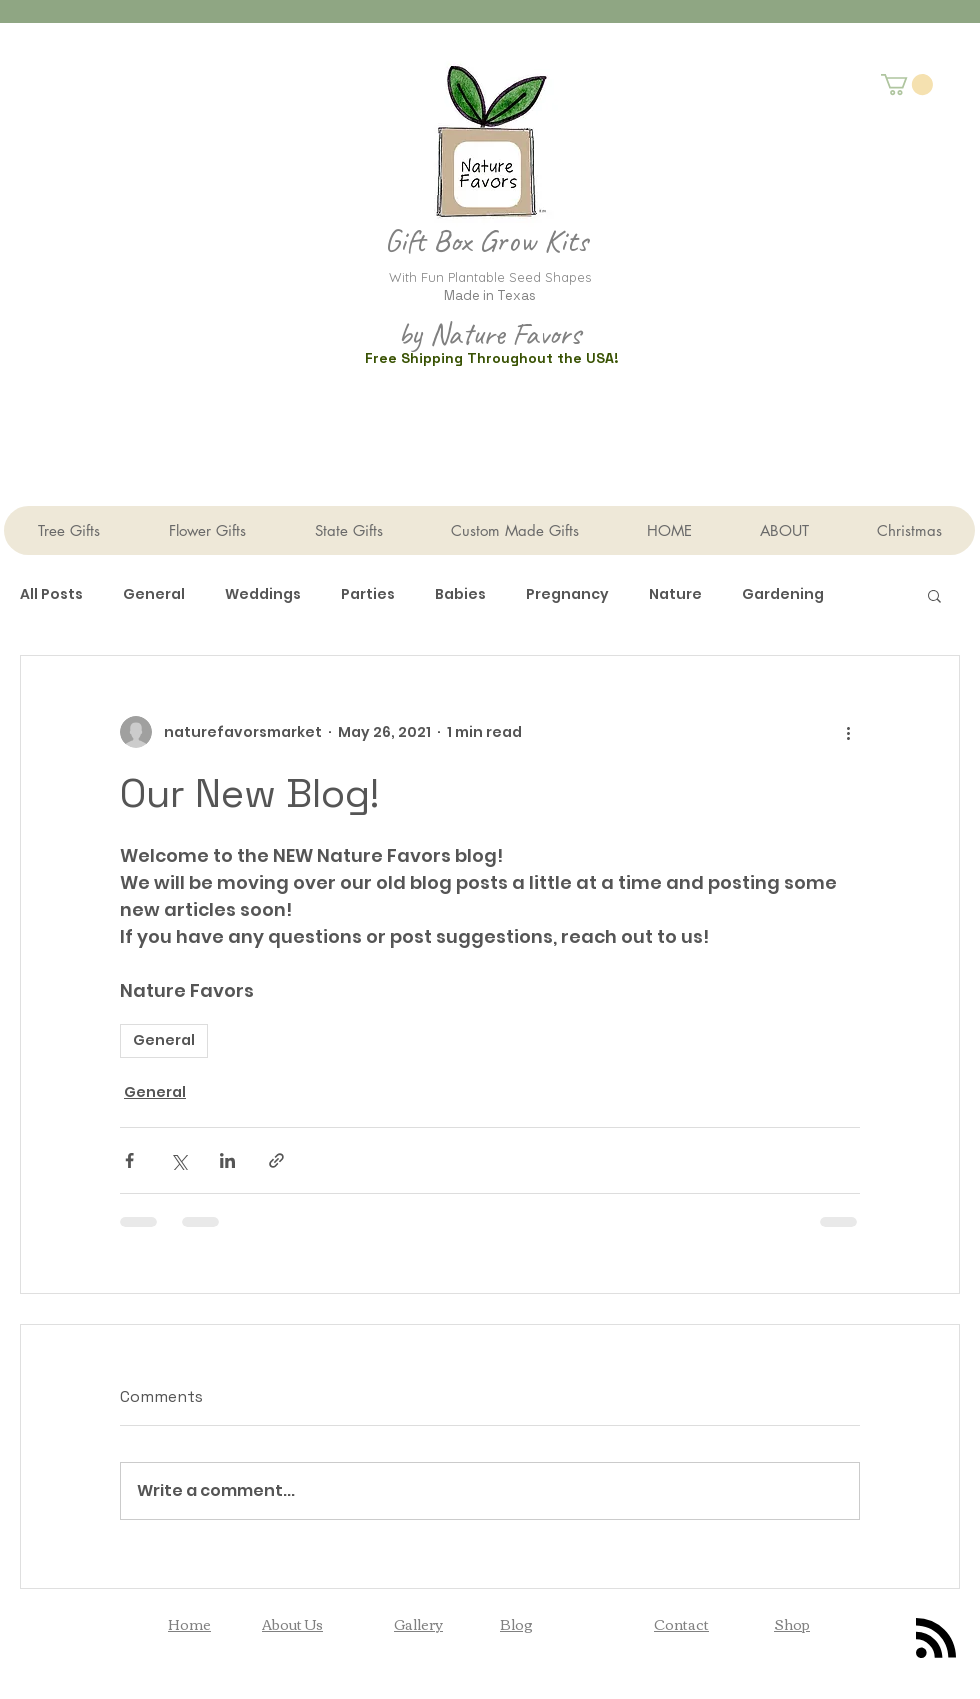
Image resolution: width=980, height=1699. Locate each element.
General (154, 594)
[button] (907, 84)
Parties (368, 594)
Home (189, 1624)
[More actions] (848, 732)
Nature (675, 594)
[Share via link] (276, 1160)
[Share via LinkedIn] (227, 1160)
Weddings (263, 594)
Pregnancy (567, 594)
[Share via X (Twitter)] (178, 1160)
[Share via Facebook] (129, 1160)
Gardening (783, 594)
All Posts (51, 594)
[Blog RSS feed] (936, 1639)
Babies (460, 594)
